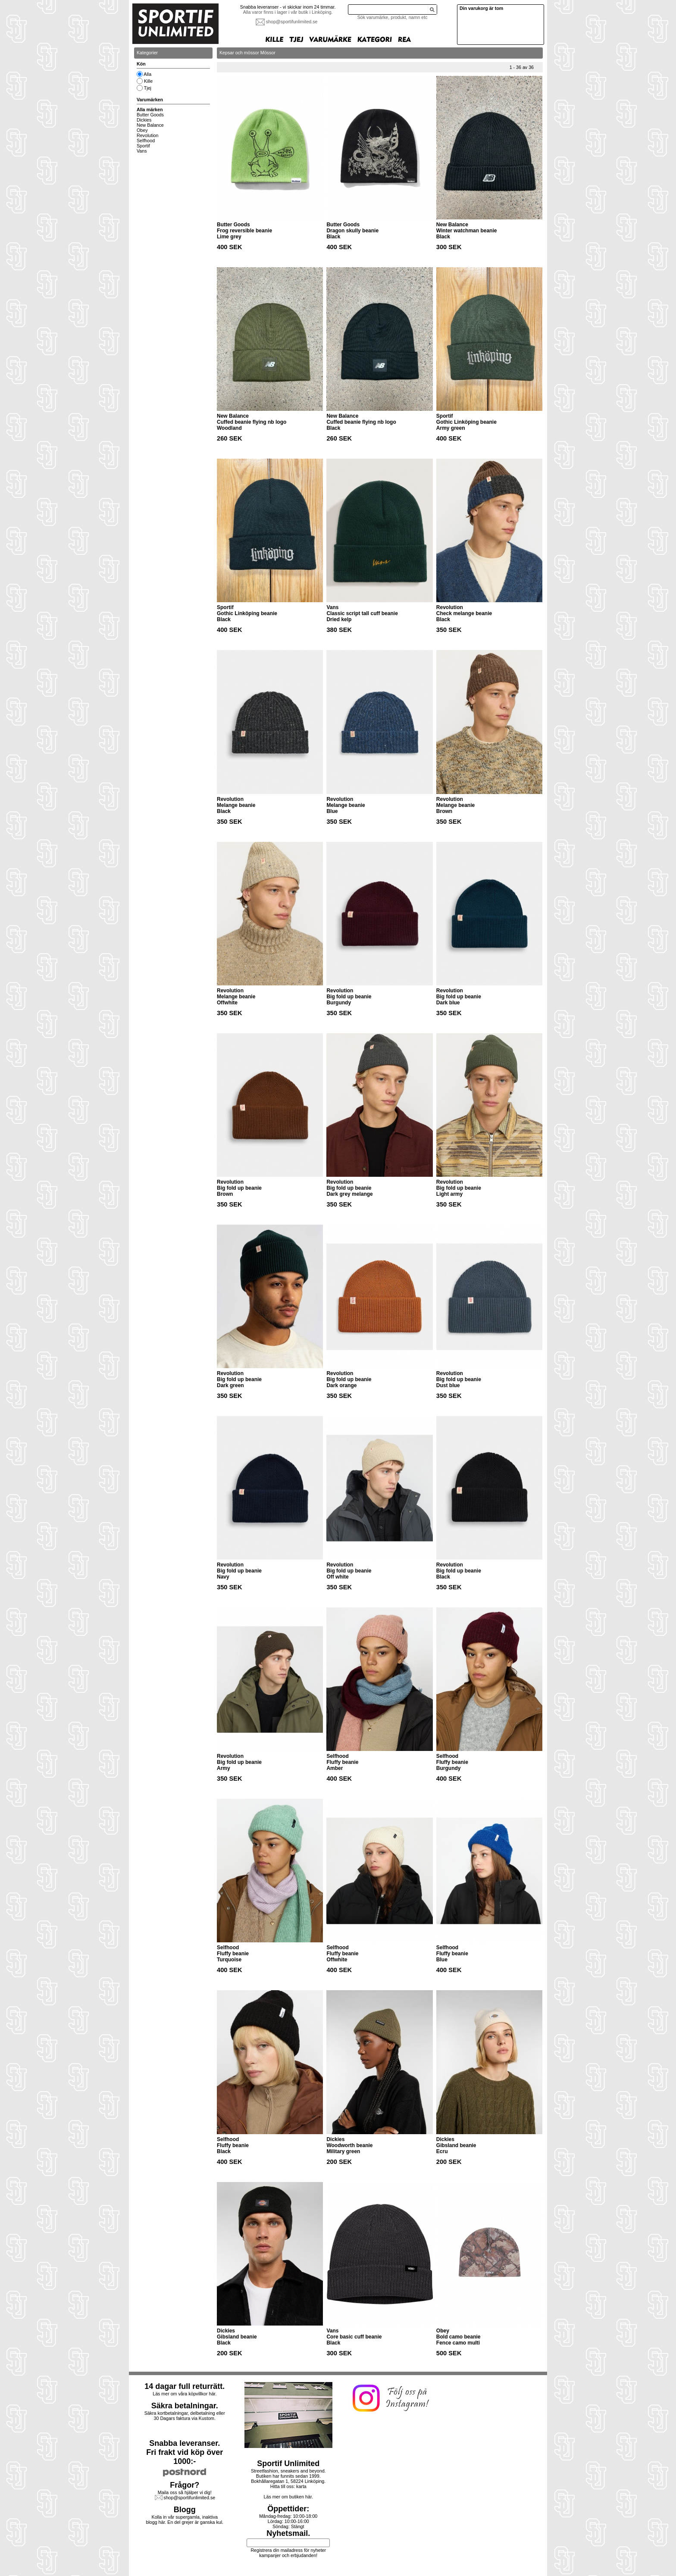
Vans (142, 150)
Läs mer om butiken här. (288, 2496)
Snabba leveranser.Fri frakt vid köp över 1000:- (184, 2452)
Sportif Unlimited (288, 2463)
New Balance (150, 125)
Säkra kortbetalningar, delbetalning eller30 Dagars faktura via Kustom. (184, 2415)
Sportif (143, 145)
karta (301, 2486)
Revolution (147, 135)
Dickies (144, 119)
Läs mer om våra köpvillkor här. (184, 2393)
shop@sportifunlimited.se (292, 21)
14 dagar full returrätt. (184, 2386)
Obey (142, 130)
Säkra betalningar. (184, 2405)
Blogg (185, 2509)
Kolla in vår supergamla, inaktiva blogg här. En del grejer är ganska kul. (185, 2519)
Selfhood (146, 140)
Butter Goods (150, 114)
